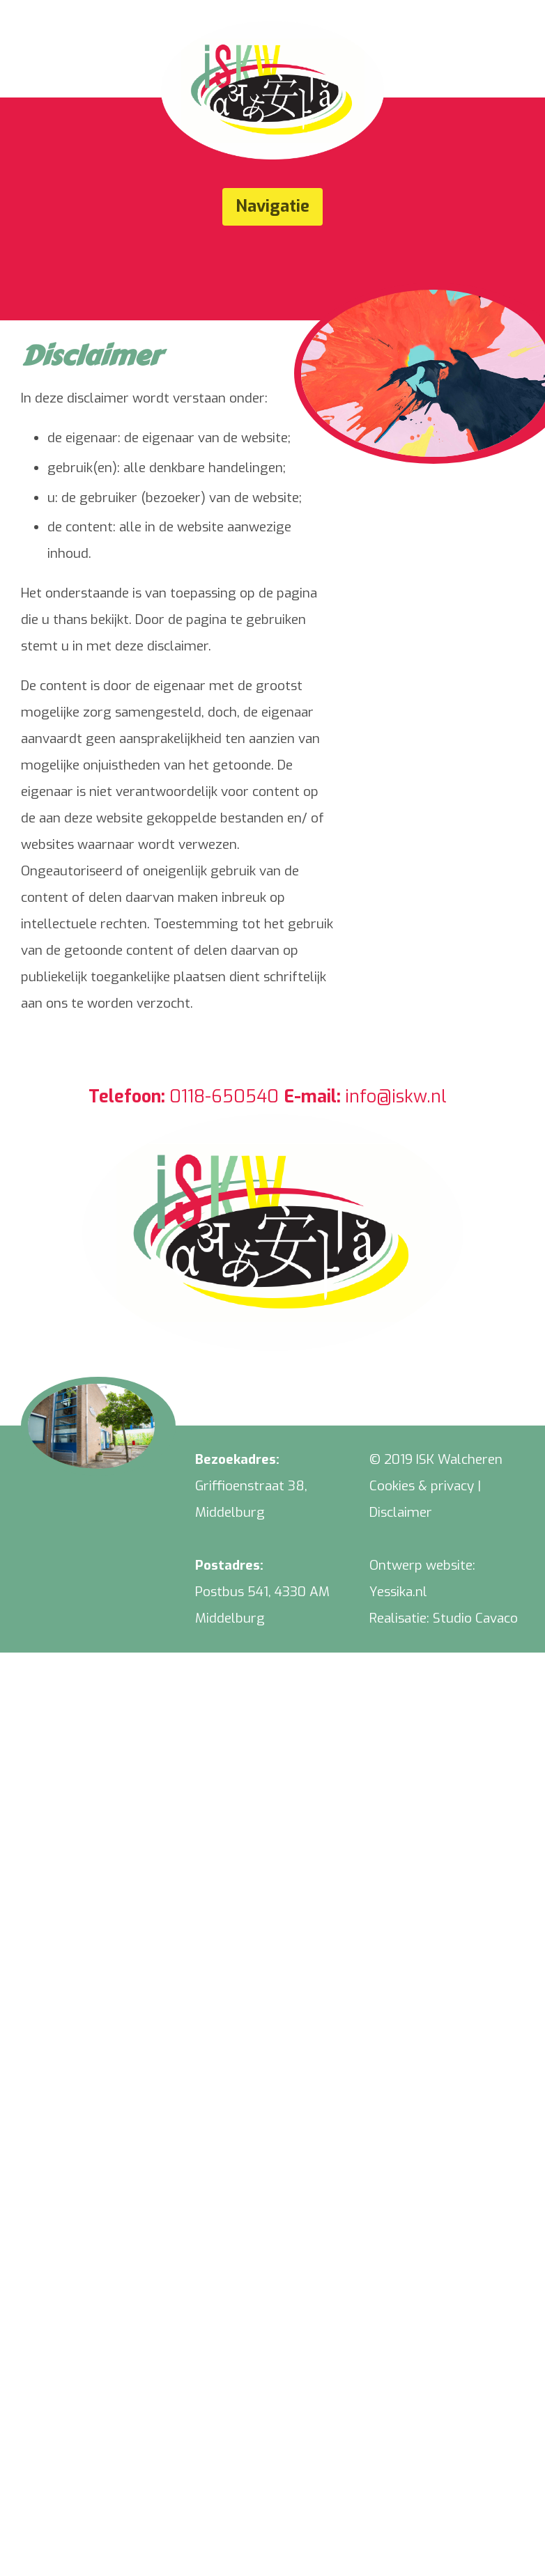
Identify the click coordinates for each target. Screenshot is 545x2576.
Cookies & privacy (421, 1485)
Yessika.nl (398, 1591)
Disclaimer (400, 1512)
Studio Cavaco (475, 1618)
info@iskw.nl (396, 1096)
